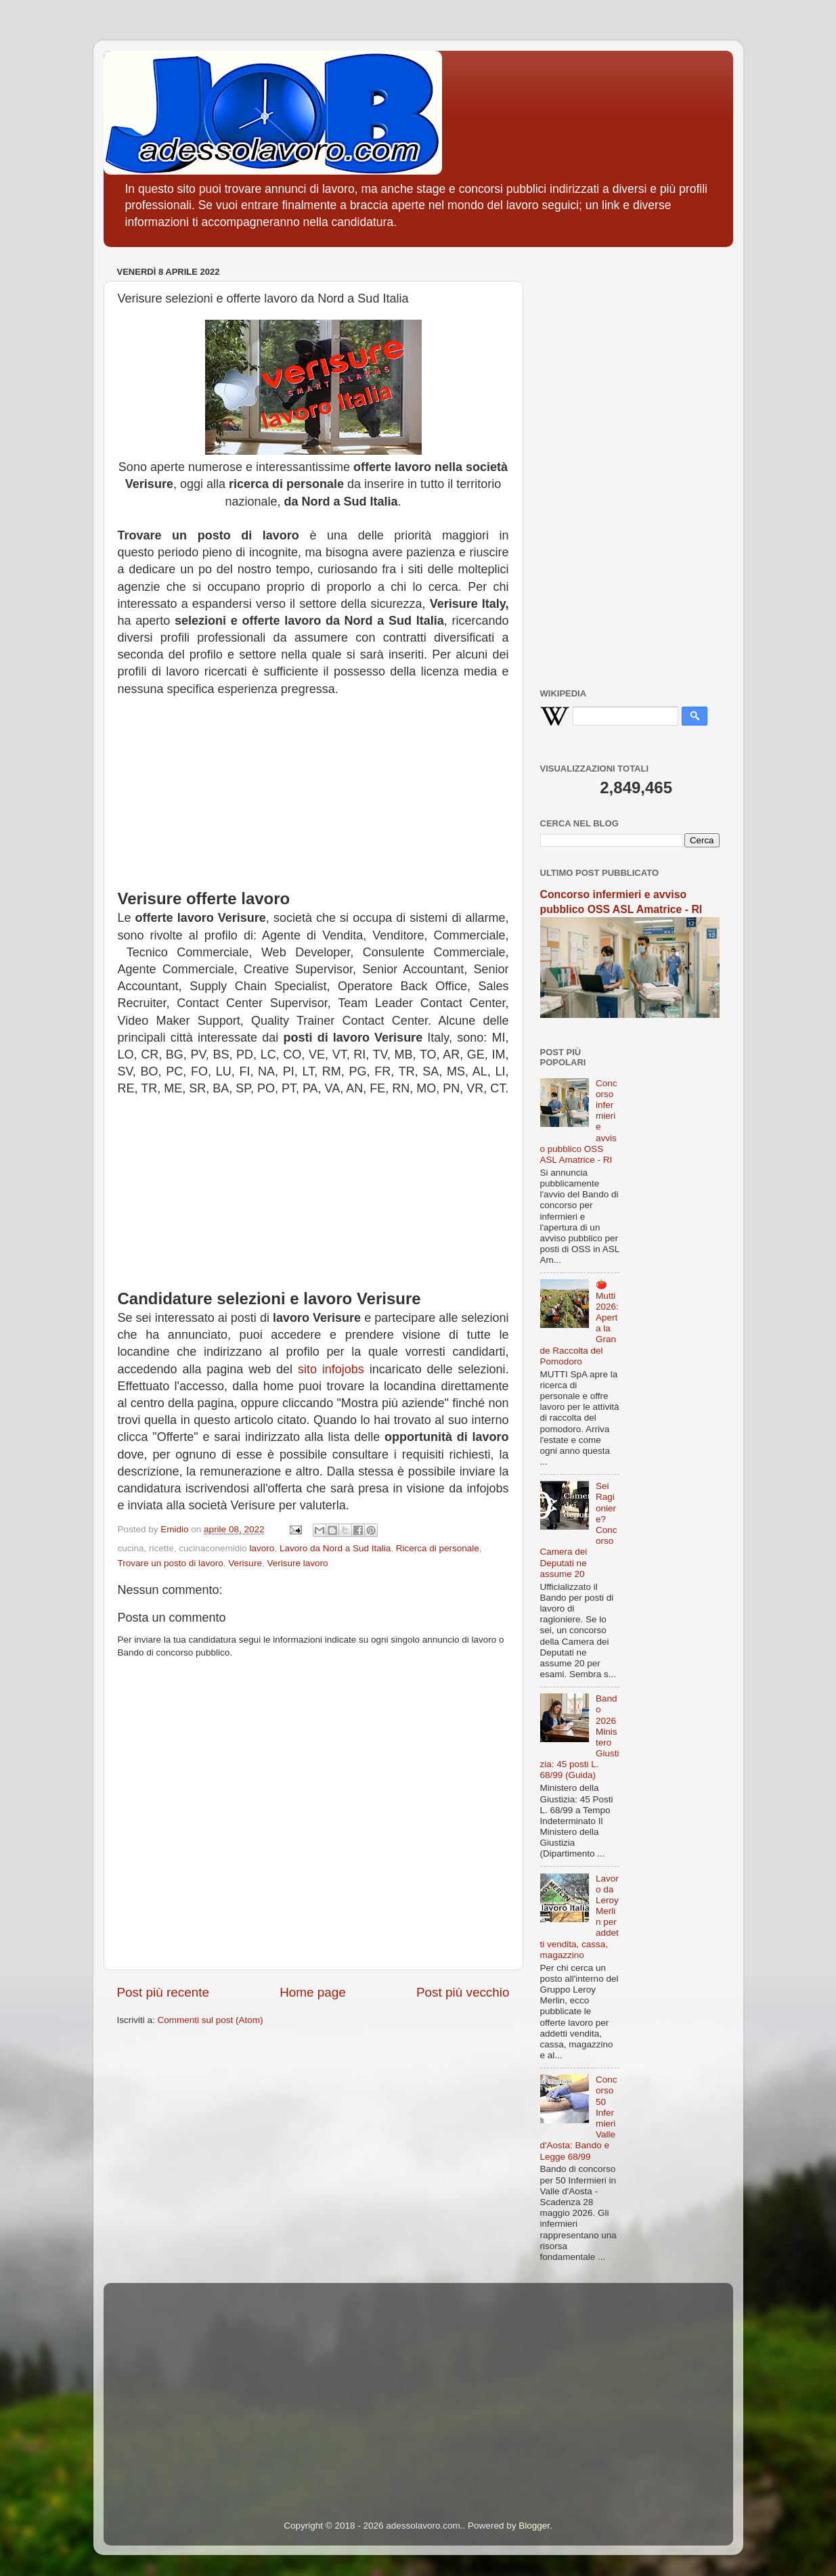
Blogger (534, 2526)
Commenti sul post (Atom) (210, 2020)
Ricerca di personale (437, 1548)
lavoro (262, 1548)
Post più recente (163, 1992)
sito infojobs (331, 1369)
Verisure (245, 1563)
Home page (313, 1992)
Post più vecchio (463, 1992)
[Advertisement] (313, 792)
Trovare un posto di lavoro (170, 1563)
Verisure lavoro (297, 1563)
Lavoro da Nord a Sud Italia (335, 1548)
